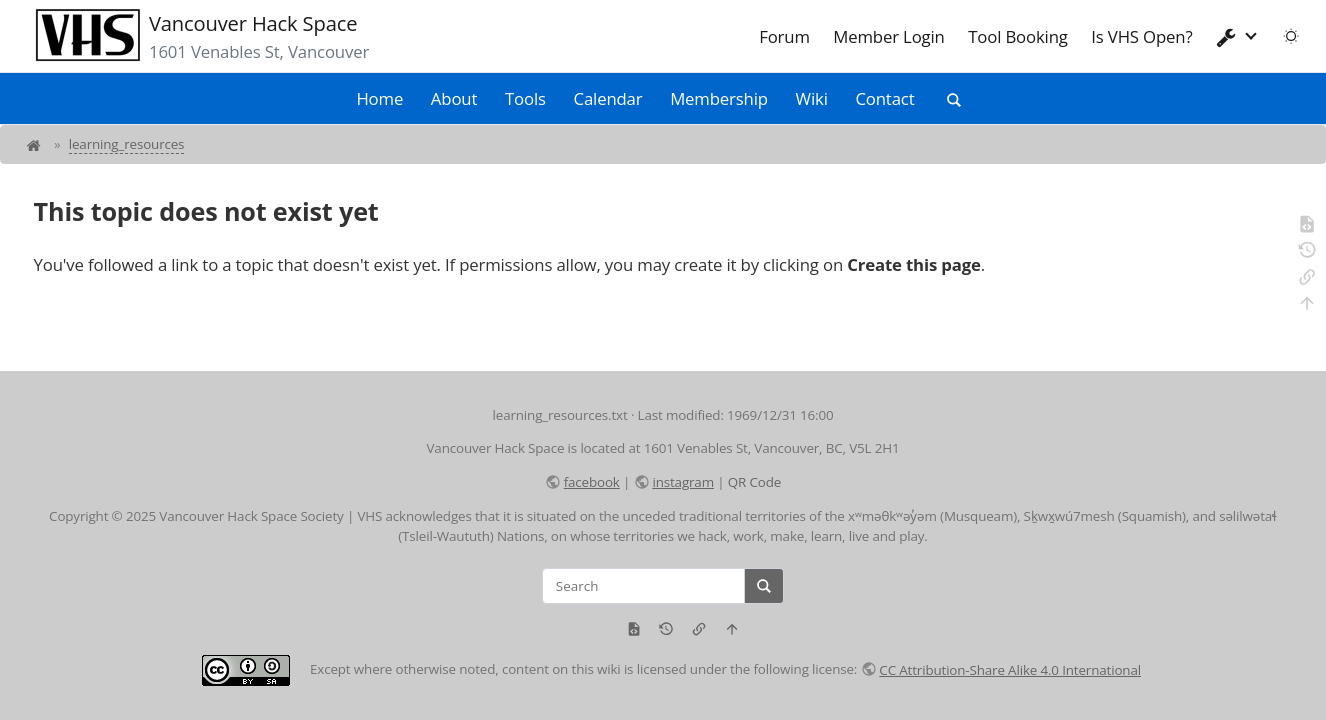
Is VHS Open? (1141, 36)
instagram (682, 482)
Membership (719, 98)
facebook (592, 482)
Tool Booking (1018, 36)
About (454, 98)
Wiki (812, 98)
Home (379, 98)
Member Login (888, 36)
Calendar (608, 98)
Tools (525, 98)
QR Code (754, 482)
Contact (884, 98)
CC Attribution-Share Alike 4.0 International (1010, 670)
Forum (784, 36)
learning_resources (127, 144)
